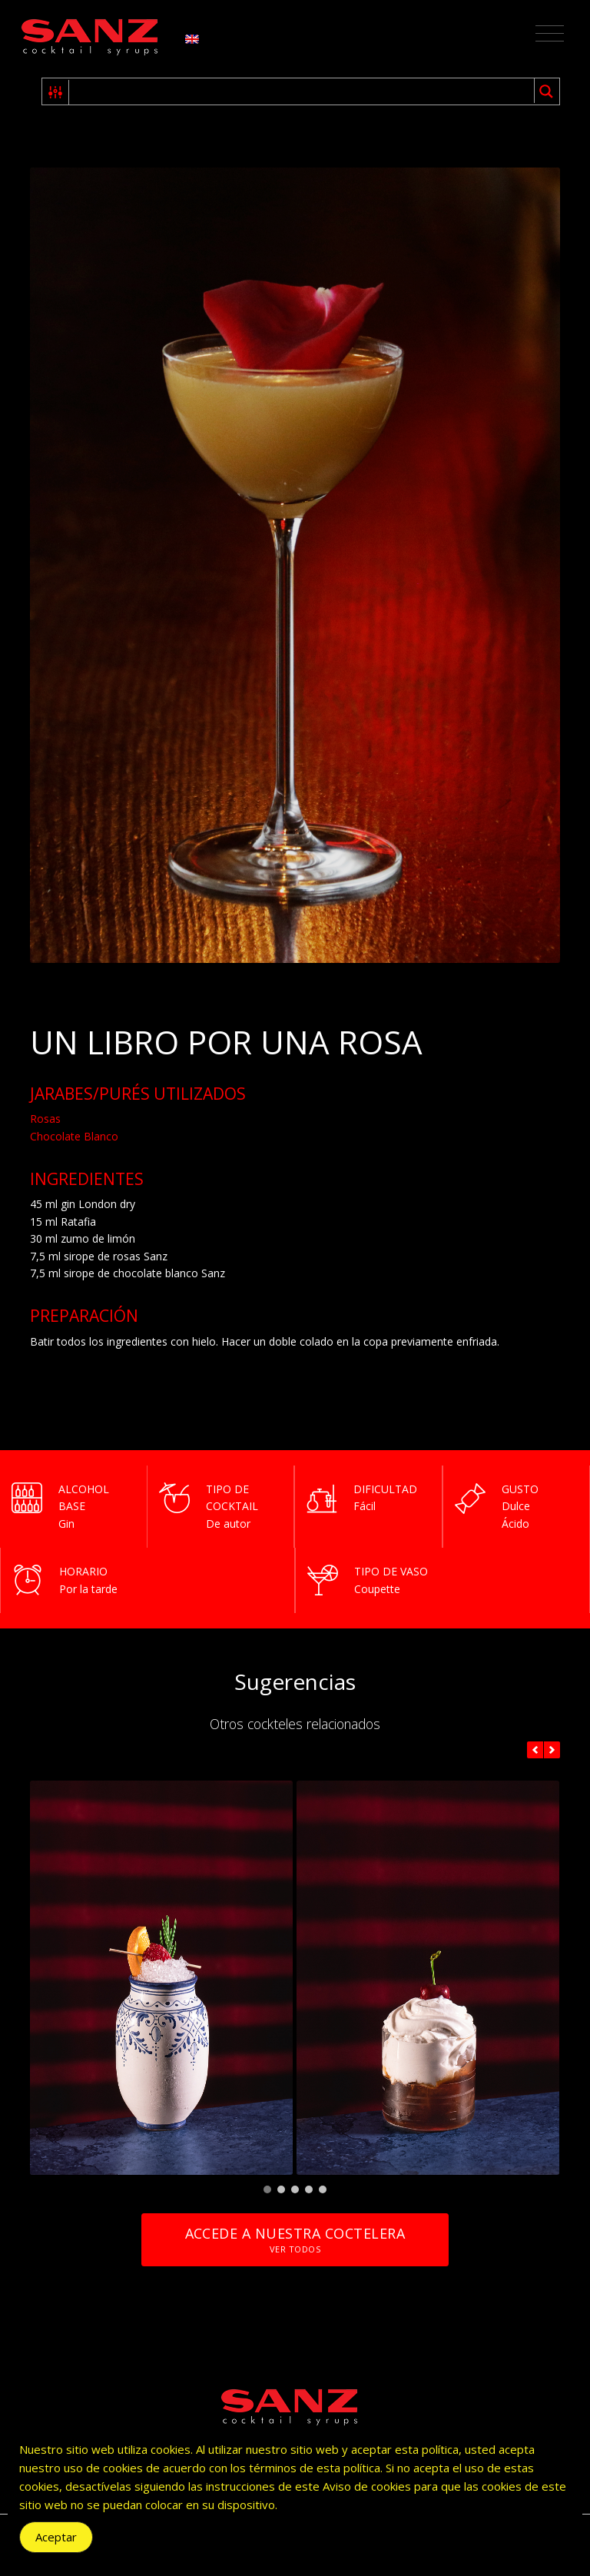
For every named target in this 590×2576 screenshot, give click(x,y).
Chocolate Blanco (74, 1136)
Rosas (45, 1118)
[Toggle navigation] (550, 33)
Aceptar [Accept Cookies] (56, 2536)
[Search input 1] (302, 91)
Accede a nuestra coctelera (295, 2240)
